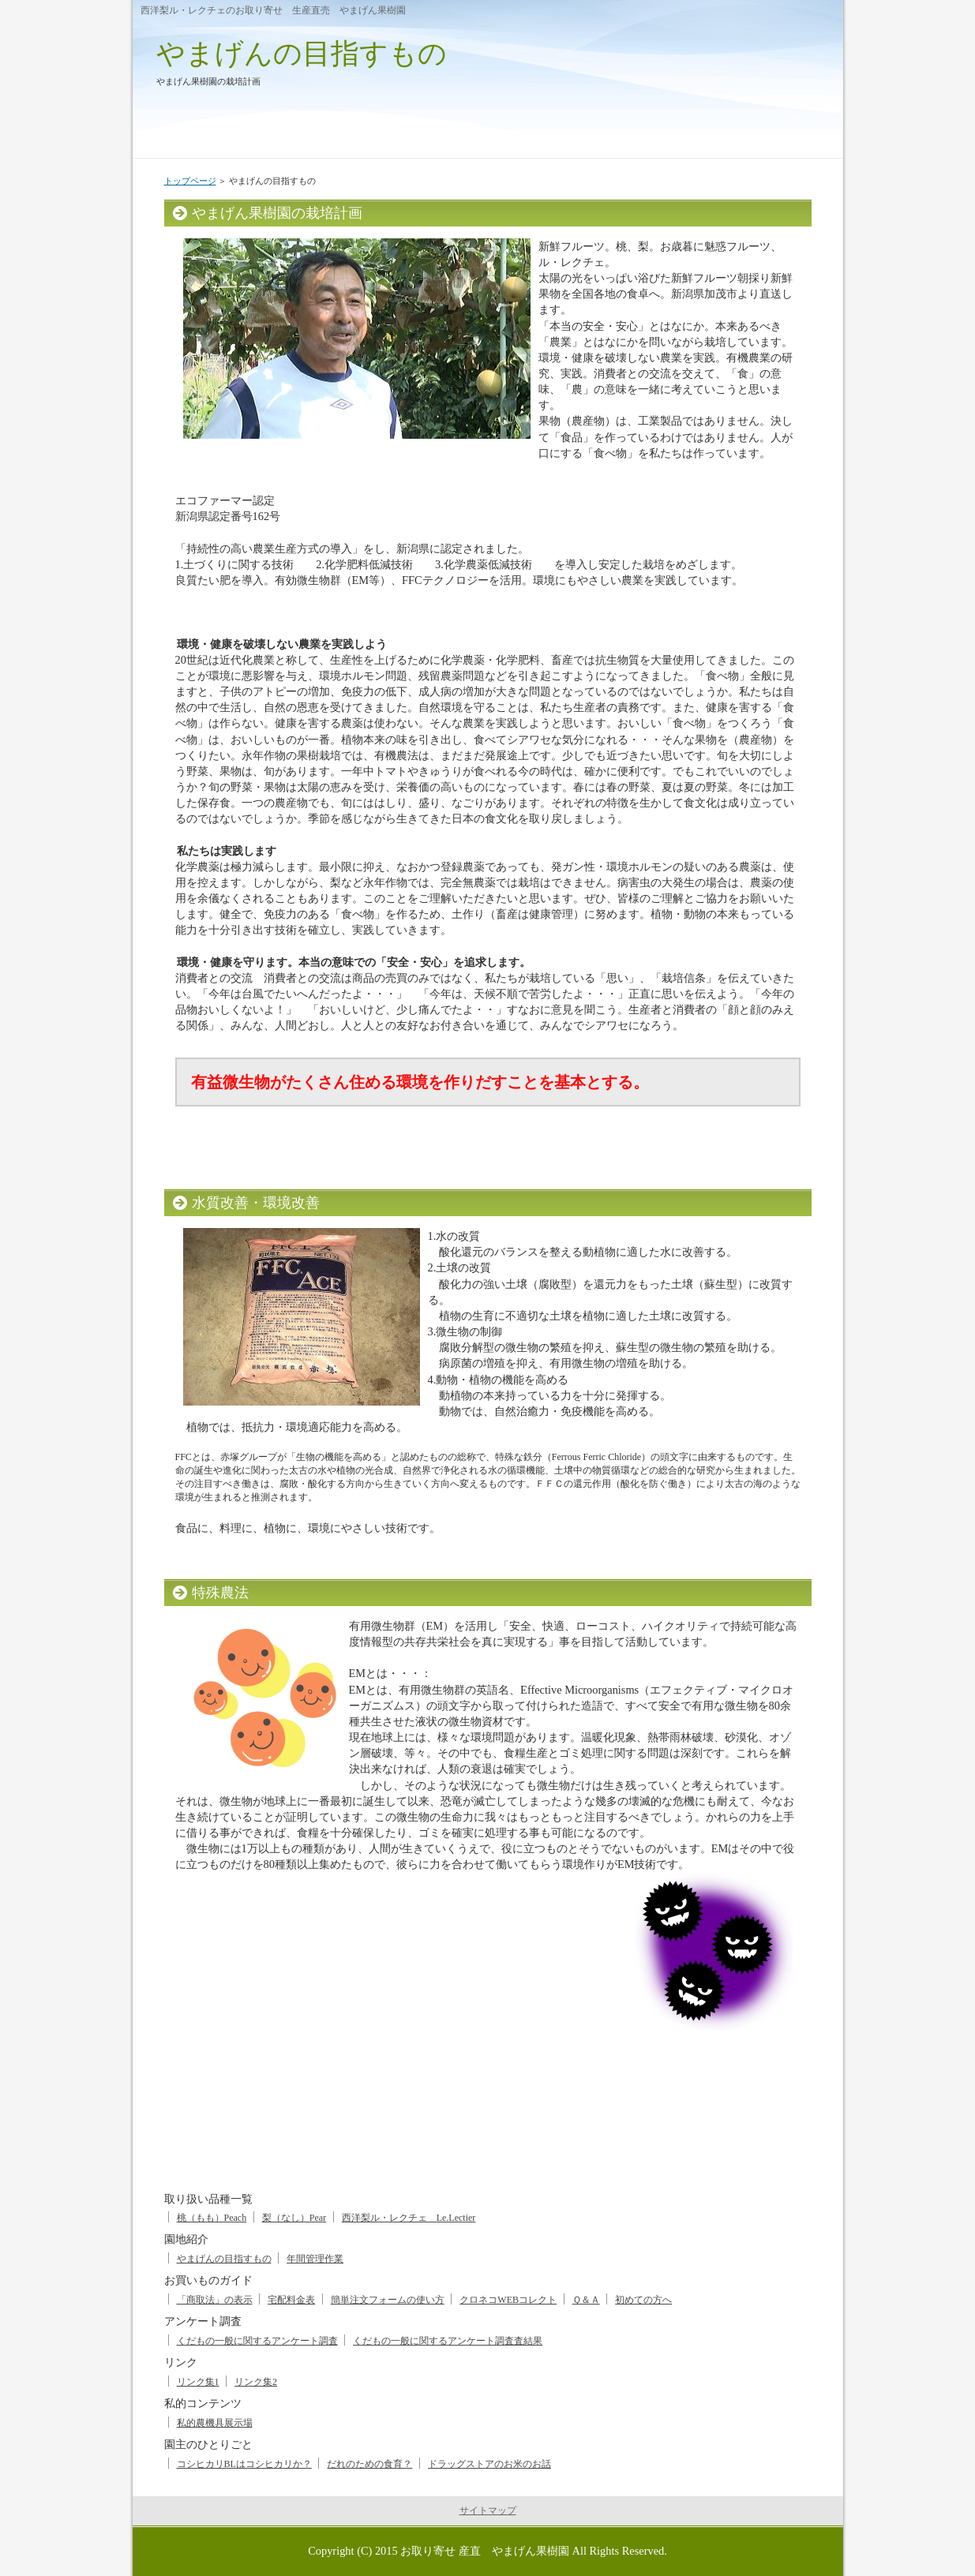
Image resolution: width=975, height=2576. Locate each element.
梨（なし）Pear (294, 2217)
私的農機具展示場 (215, 2422)
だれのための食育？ (369, 2463)
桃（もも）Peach (212, 2217)
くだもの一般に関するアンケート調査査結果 (447, 2340)
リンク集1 (198, 2381)
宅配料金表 (291, 2299)
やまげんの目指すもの (301, 53)
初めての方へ (643, 2299)
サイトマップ (487, 2510)
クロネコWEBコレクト (508, 2299)
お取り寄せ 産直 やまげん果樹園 (484, 2550)
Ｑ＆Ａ (586, 2299)
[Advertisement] (462, 2109)
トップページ (190, 180)
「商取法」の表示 (215, 2299)
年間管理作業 (315, 2258)
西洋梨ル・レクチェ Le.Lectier (409, 2217)
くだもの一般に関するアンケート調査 (257, 2340)
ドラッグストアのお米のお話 (489, 2463)
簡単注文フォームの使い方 (387, 2299)
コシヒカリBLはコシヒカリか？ (244, 2463)
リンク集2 (255, 2381)
